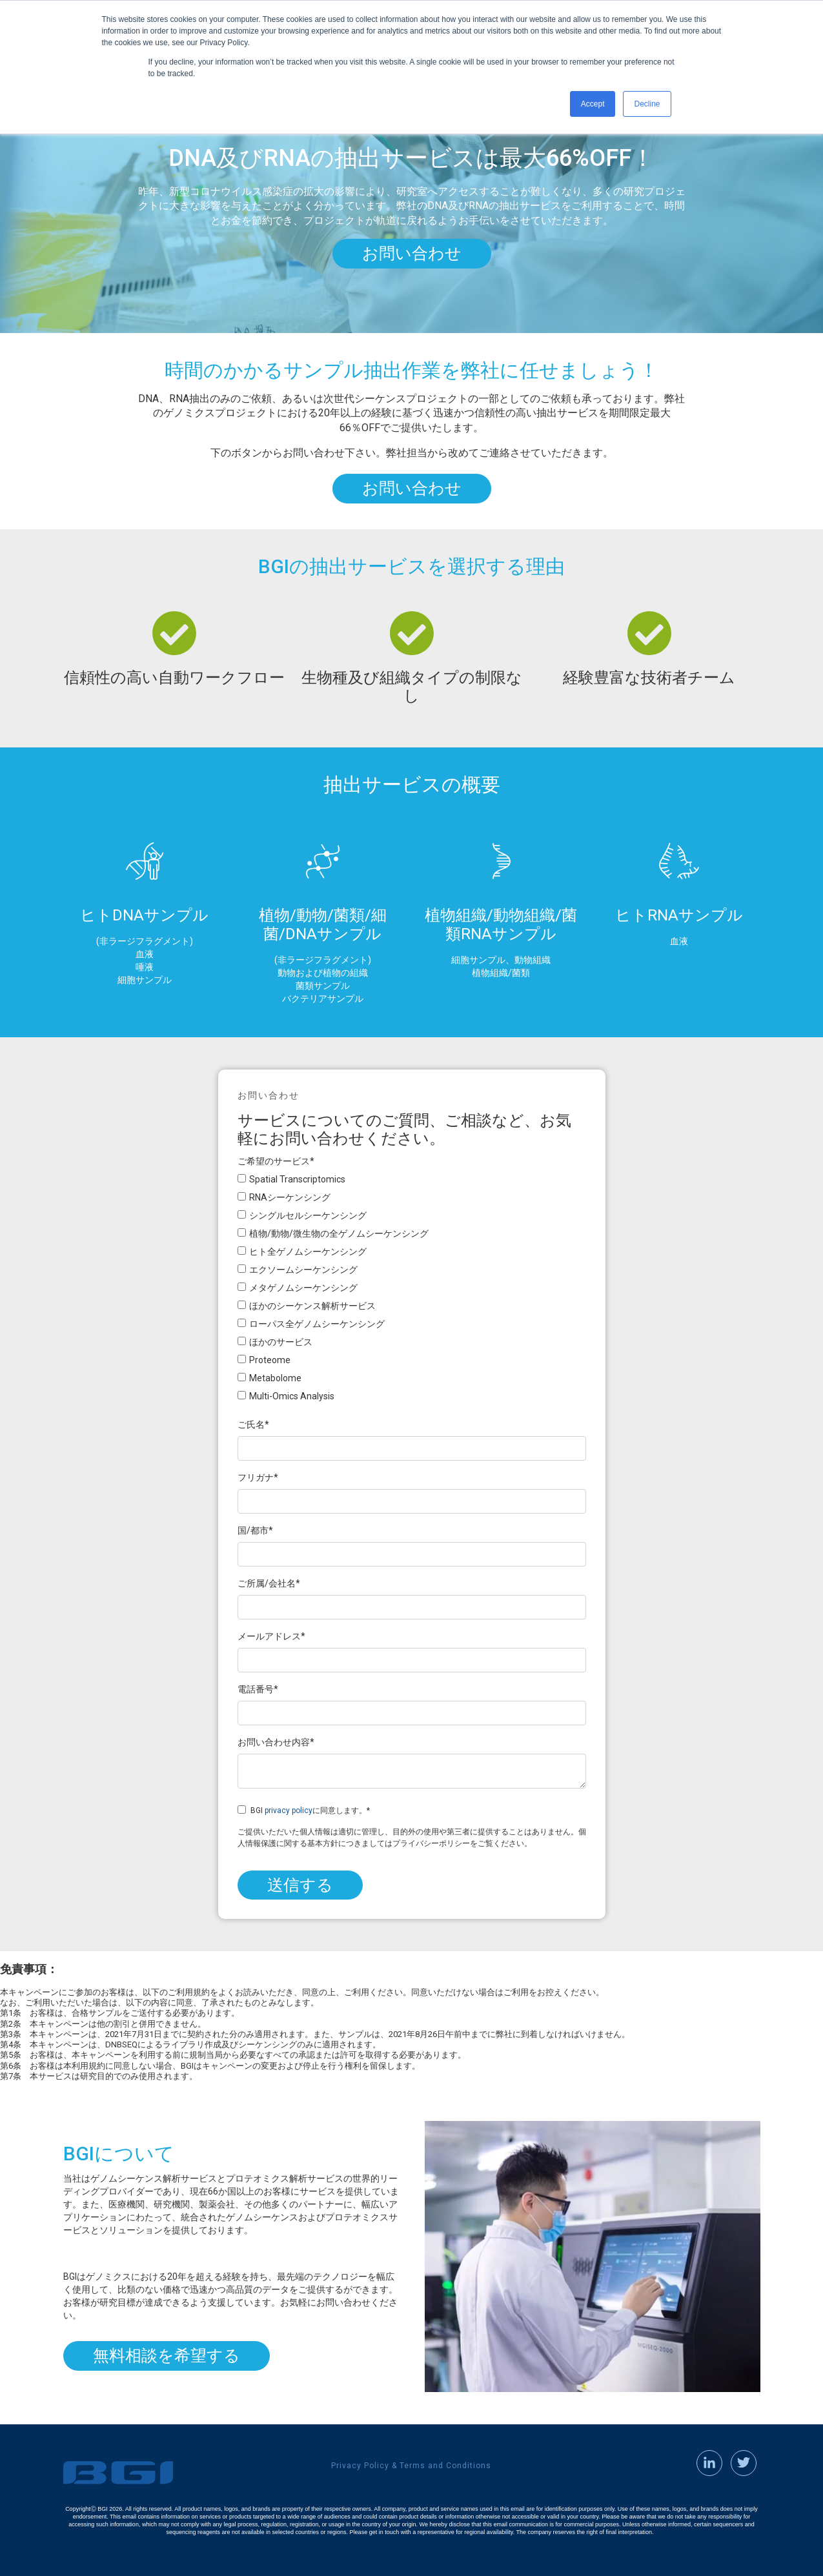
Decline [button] (647, 103)
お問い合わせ (412, 253)
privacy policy (288, 1810)
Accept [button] (593, 103)
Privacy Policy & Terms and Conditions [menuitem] (411, 2465)
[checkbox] (412, 1290)
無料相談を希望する (166, 2355)
